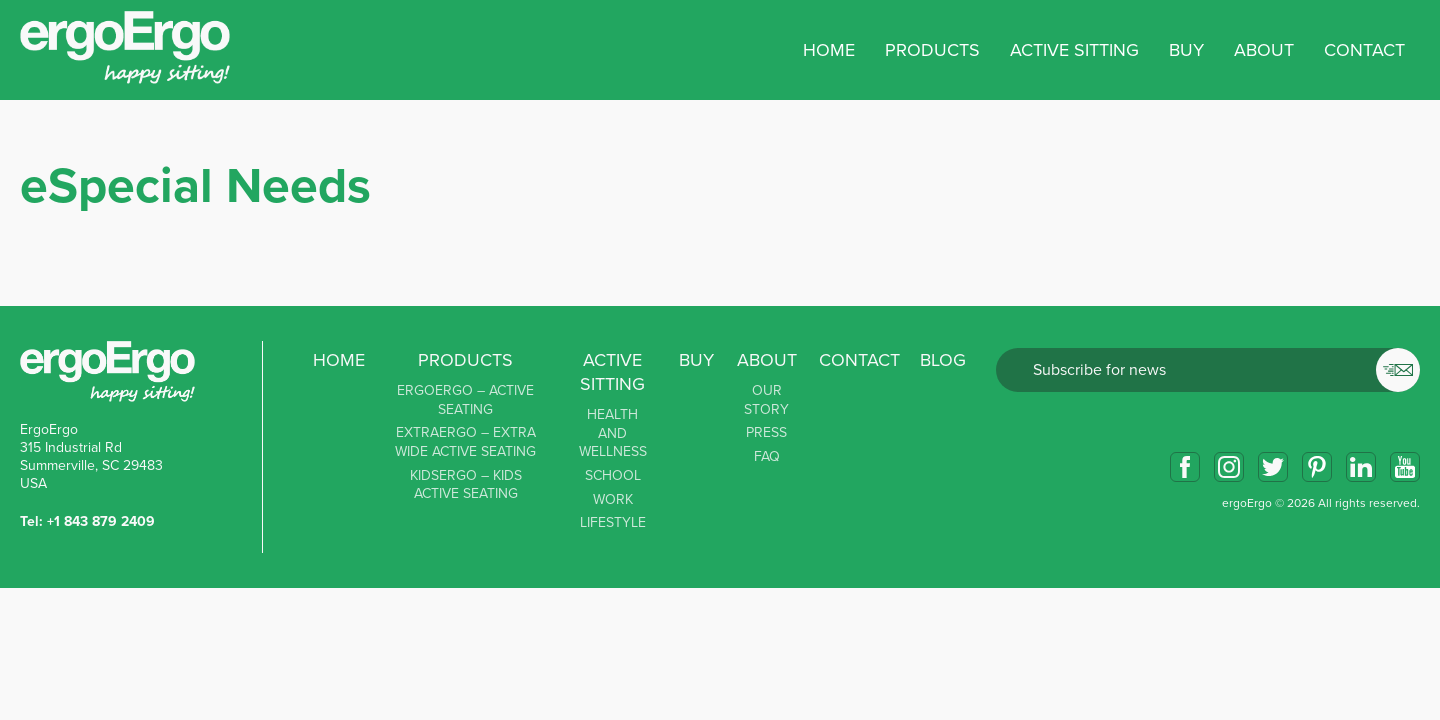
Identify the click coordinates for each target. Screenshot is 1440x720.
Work (613, 499)
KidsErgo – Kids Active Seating (466, 485)
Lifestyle (613, 522)
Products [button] (932, 50)
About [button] (1264, 50)
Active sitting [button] (1074, 50)
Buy (1186, 50)
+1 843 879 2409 (101, 521)
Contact (1364, 50)
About (767, 360)
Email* (1208, 370)
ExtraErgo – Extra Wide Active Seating (465, 442)
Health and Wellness (613, 433)
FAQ (767, 456)
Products (465, 360)
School (613, 475)
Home (829, 50)
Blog (943, 360)
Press (766, 432)
